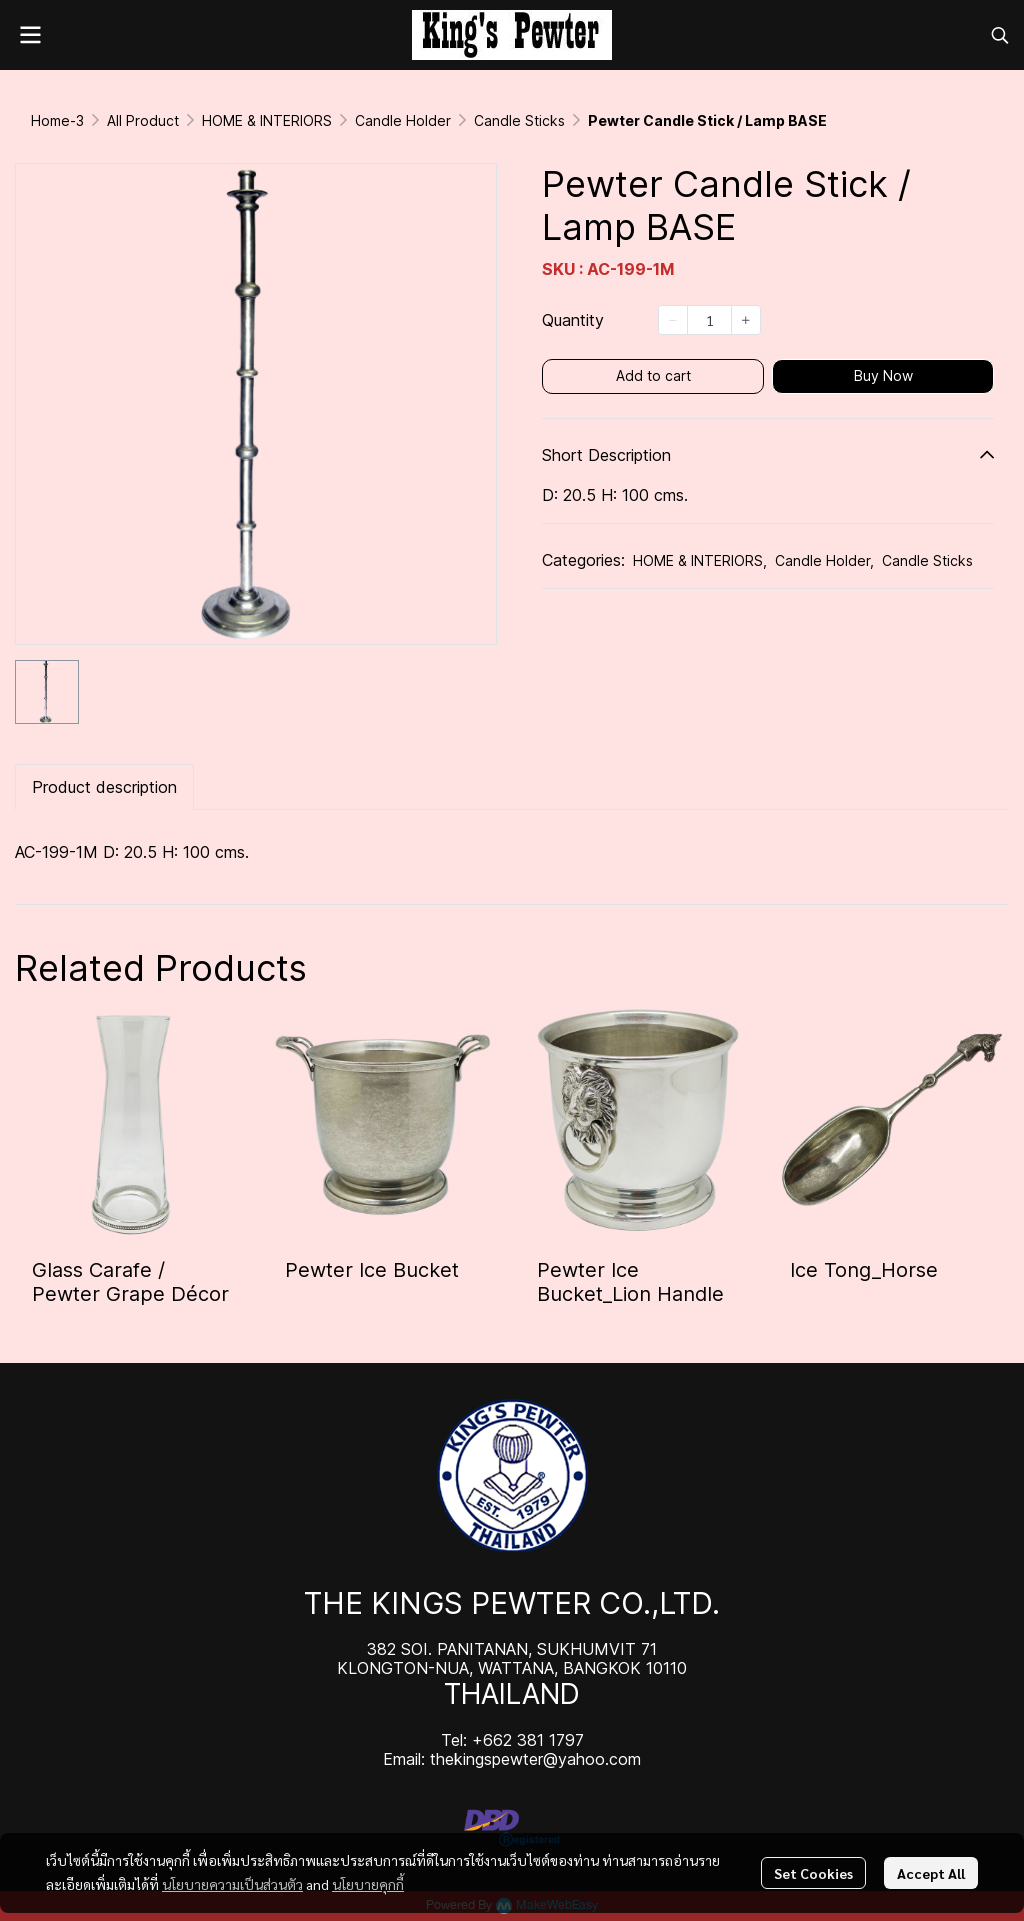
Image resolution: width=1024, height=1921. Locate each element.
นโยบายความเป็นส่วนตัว (232, 1884)
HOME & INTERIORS (267, 120)
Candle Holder (403, 120)
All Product (143, 120)
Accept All (931, 1873)
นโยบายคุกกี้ (368, 1884)
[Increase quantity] (746, 320)
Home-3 (57, 120)
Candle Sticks (519, 120)
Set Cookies (813, 1873)
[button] (1000, 35)
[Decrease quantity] (673, 320)
